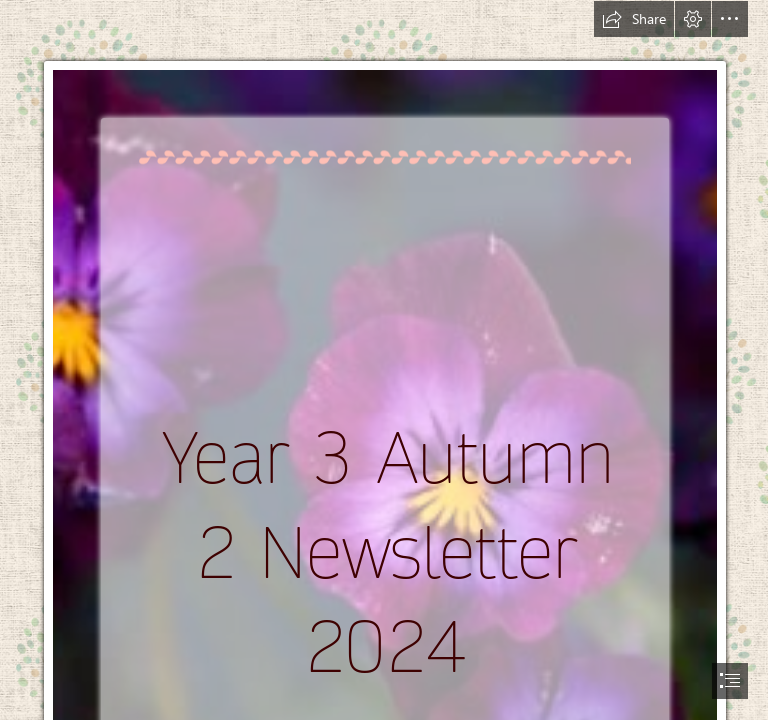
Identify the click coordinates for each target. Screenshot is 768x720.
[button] (634, 19)
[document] (384, 360)
